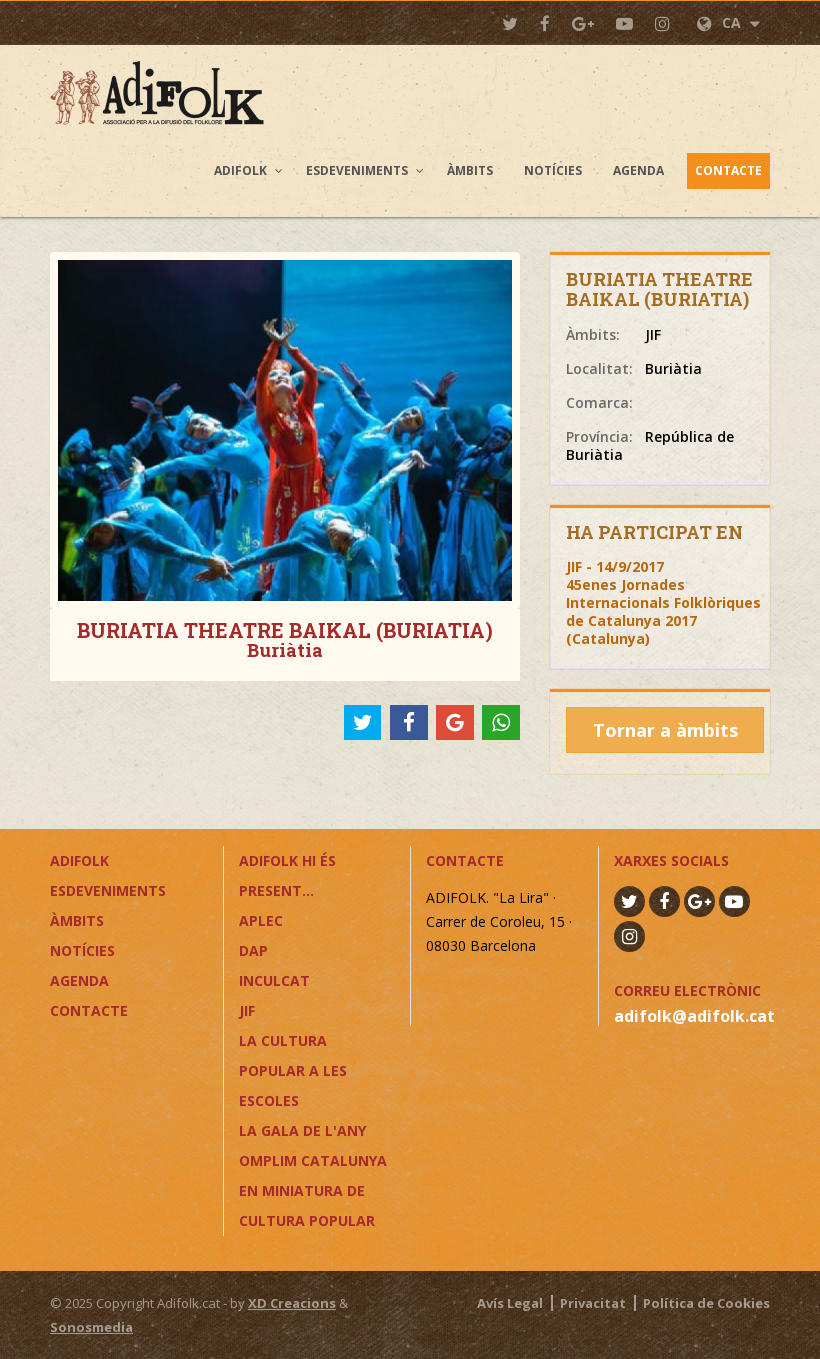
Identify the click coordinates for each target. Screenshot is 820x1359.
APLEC (261, 920)
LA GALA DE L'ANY (302, 1130)
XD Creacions (292, 1303)
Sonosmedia (91, 1327)
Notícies (553, 170)
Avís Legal (510, 1303)
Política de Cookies (706, 1303)
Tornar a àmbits (665, 730)
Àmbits (470, 170)
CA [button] (728, 22)
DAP (253, 950)
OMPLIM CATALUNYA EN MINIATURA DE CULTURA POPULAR (313, 1190)
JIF (247, 1010)
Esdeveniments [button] (357, 170)
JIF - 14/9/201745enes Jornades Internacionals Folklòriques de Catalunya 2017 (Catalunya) (663, 602)
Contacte (728, 170)
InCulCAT (274, 980)
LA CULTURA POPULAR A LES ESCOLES (293, 1070)
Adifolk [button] (240, 170)
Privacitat (593, 1303)
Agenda (638, 170)
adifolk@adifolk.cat (694, 1016)
